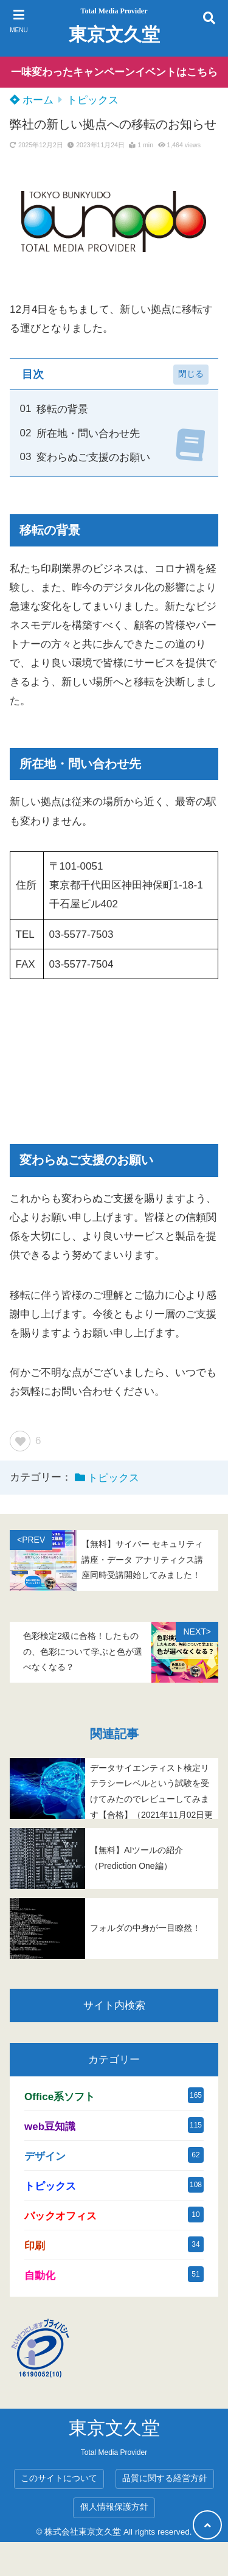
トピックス (93, 100)
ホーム (32, 100)
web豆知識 (49, 2126)
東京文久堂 (114, 34)
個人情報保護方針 (114, 2506)
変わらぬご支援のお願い (93, 457)
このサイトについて (59, 2478)
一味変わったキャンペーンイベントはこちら (114, 72)
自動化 (39, 2275)
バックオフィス (60, 2216)
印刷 (34, 2246)
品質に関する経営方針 (164, 2478)
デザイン (45, 2156)
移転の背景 (62, 409)
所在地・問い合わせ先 (88, 433)
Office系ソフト (59, 2097)
